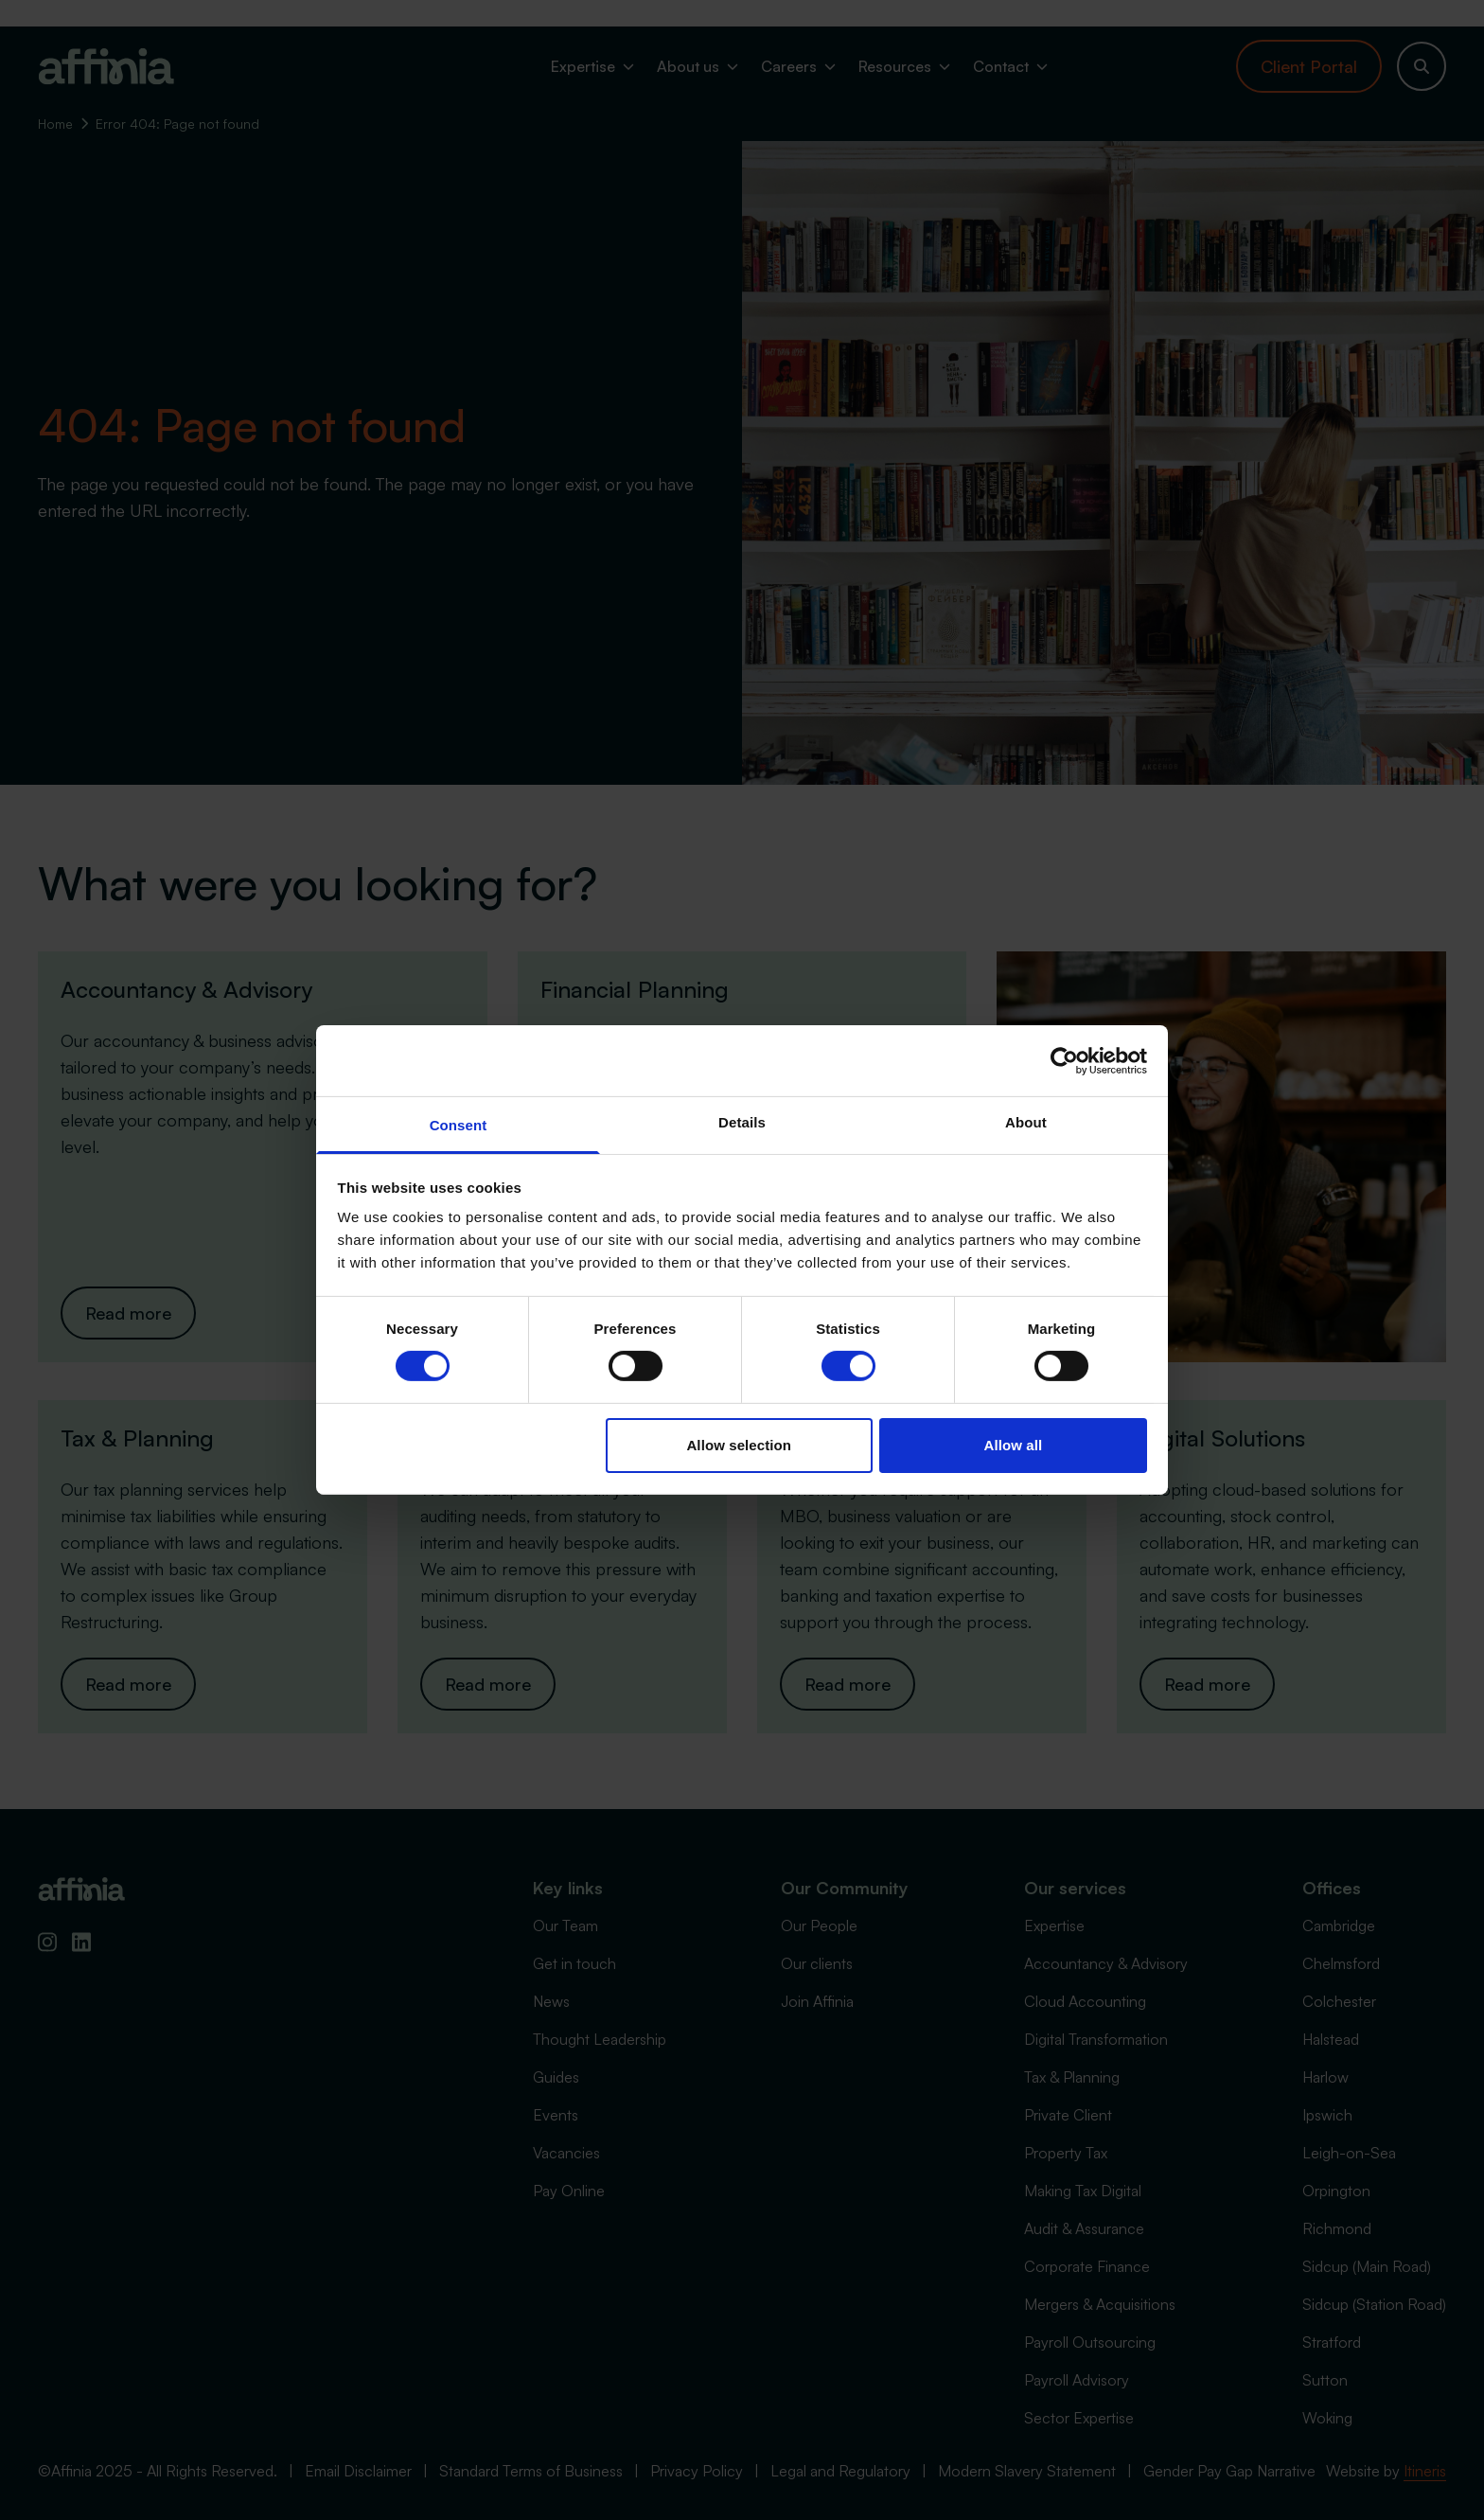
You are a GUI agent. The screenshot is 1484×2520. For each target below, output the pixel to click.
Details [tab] (742, 1122)
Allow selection (738, 1445)
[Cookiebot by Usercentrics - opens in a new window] (1064, 1060)
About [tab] (1026, 1122)
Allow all (1013, 1445)
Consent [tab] (458, 1125)
